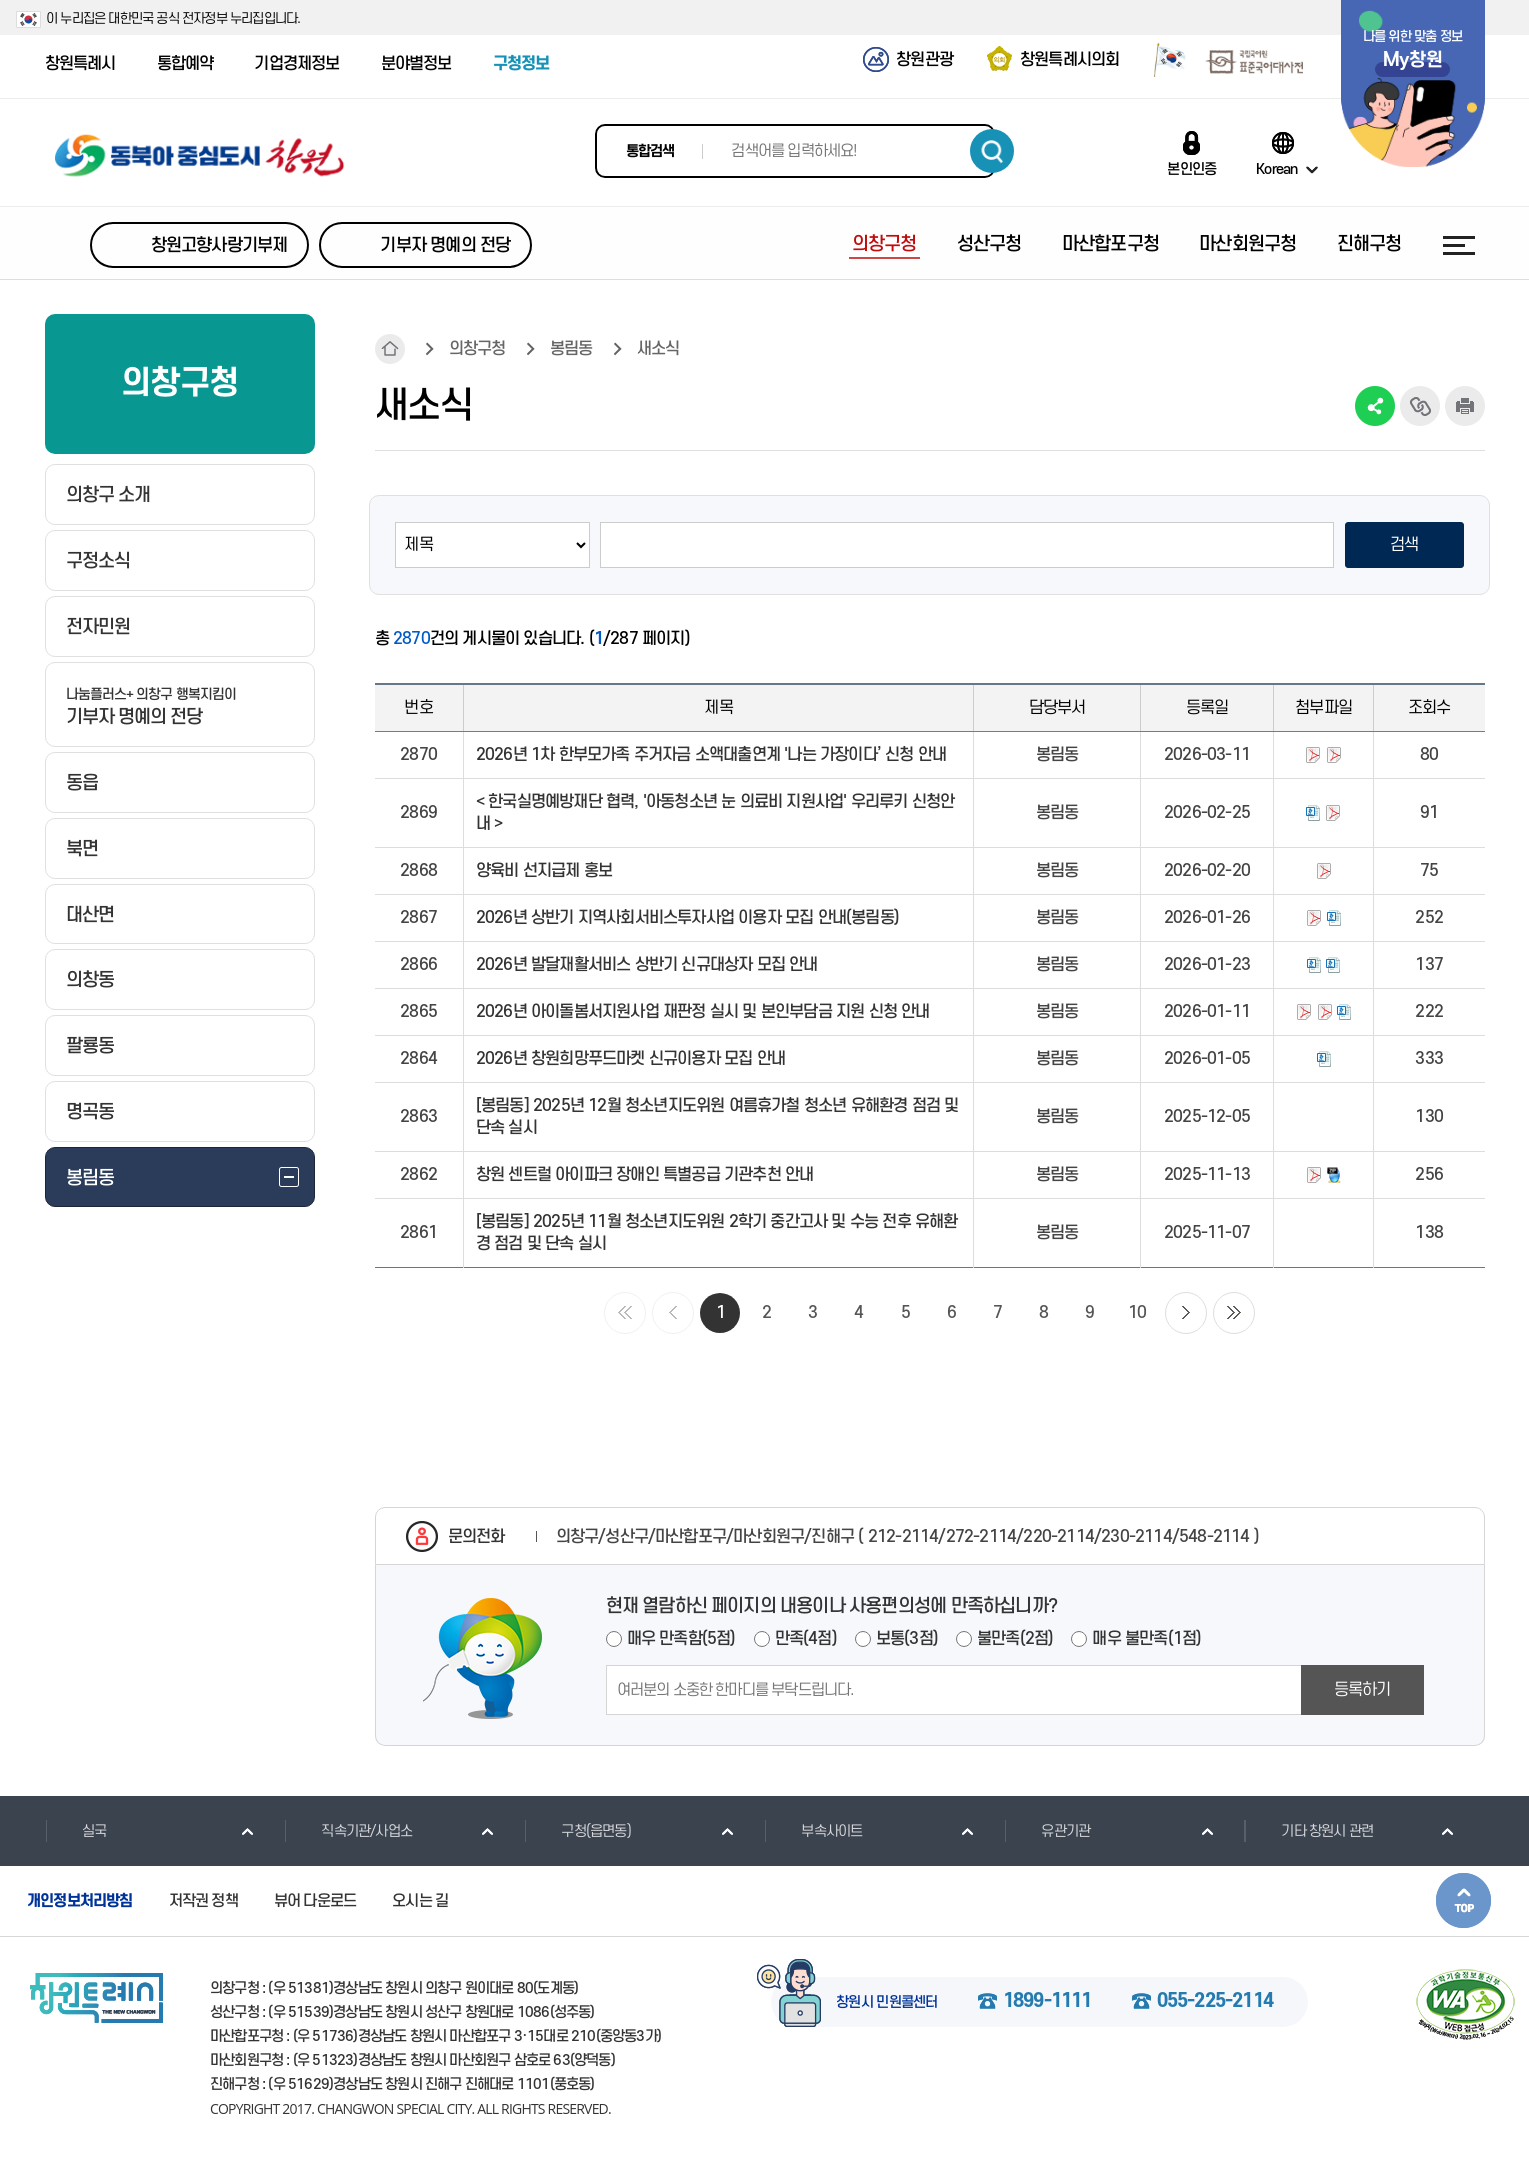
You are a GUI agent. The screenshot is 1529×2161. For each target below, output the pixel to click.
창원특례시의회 (1069, 60)
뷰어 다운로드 (315, 1901)
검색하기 (992, 151)
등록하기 (1362, 1690)
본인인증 (1191, 169)
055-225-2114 (1215, 2002)
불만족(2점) (1015, 1639)
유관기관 (1047, 1831)
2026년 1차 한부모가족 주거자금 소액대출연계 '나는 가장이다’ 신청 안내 (711, 755)
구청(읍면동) (577, 1831)
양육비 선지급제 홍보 (544, 871)
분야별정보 (416, 64)
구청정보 (521, 64)
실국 (75, 1831)
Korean (1276, 169)
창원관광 (924, 60)
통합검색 (650, 151)
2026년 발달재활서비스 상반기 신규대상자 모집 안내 (647, 965)
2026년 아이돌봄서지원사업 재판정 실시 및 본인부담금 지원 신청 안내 (703, 1012)
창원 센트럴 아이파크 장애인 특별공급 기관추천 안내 (645, 1175)
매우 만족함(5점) (681, 1639)
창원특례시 (80, 64)
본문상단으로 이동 (1463, 1900)
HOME (390, 349)
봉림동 (571, 349)
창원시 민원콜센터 (887, 2003)
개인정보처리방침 (80, 1901)
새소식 (658, 349)
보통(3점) (907, 1639)
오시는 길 (420, 1901)
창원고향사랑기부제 (219, 245)
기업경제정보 (296, 64)
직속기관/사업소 (348, 1831)
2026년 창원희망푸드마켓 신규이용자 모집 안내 (630, 1059)
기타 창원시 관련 (1308, 1831)
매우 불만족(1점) (1146, 1639)
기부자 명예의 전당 (445, 245)
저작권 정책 (203, 1901)
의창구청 (477, 349)
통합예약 (185, 64)
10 (1137, 1313)
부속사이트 (813, 1831)
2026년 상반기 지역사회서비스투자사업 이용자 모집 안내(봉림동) (687, 918)
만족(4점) (806, 1639)
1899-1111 (1047, 2002)
